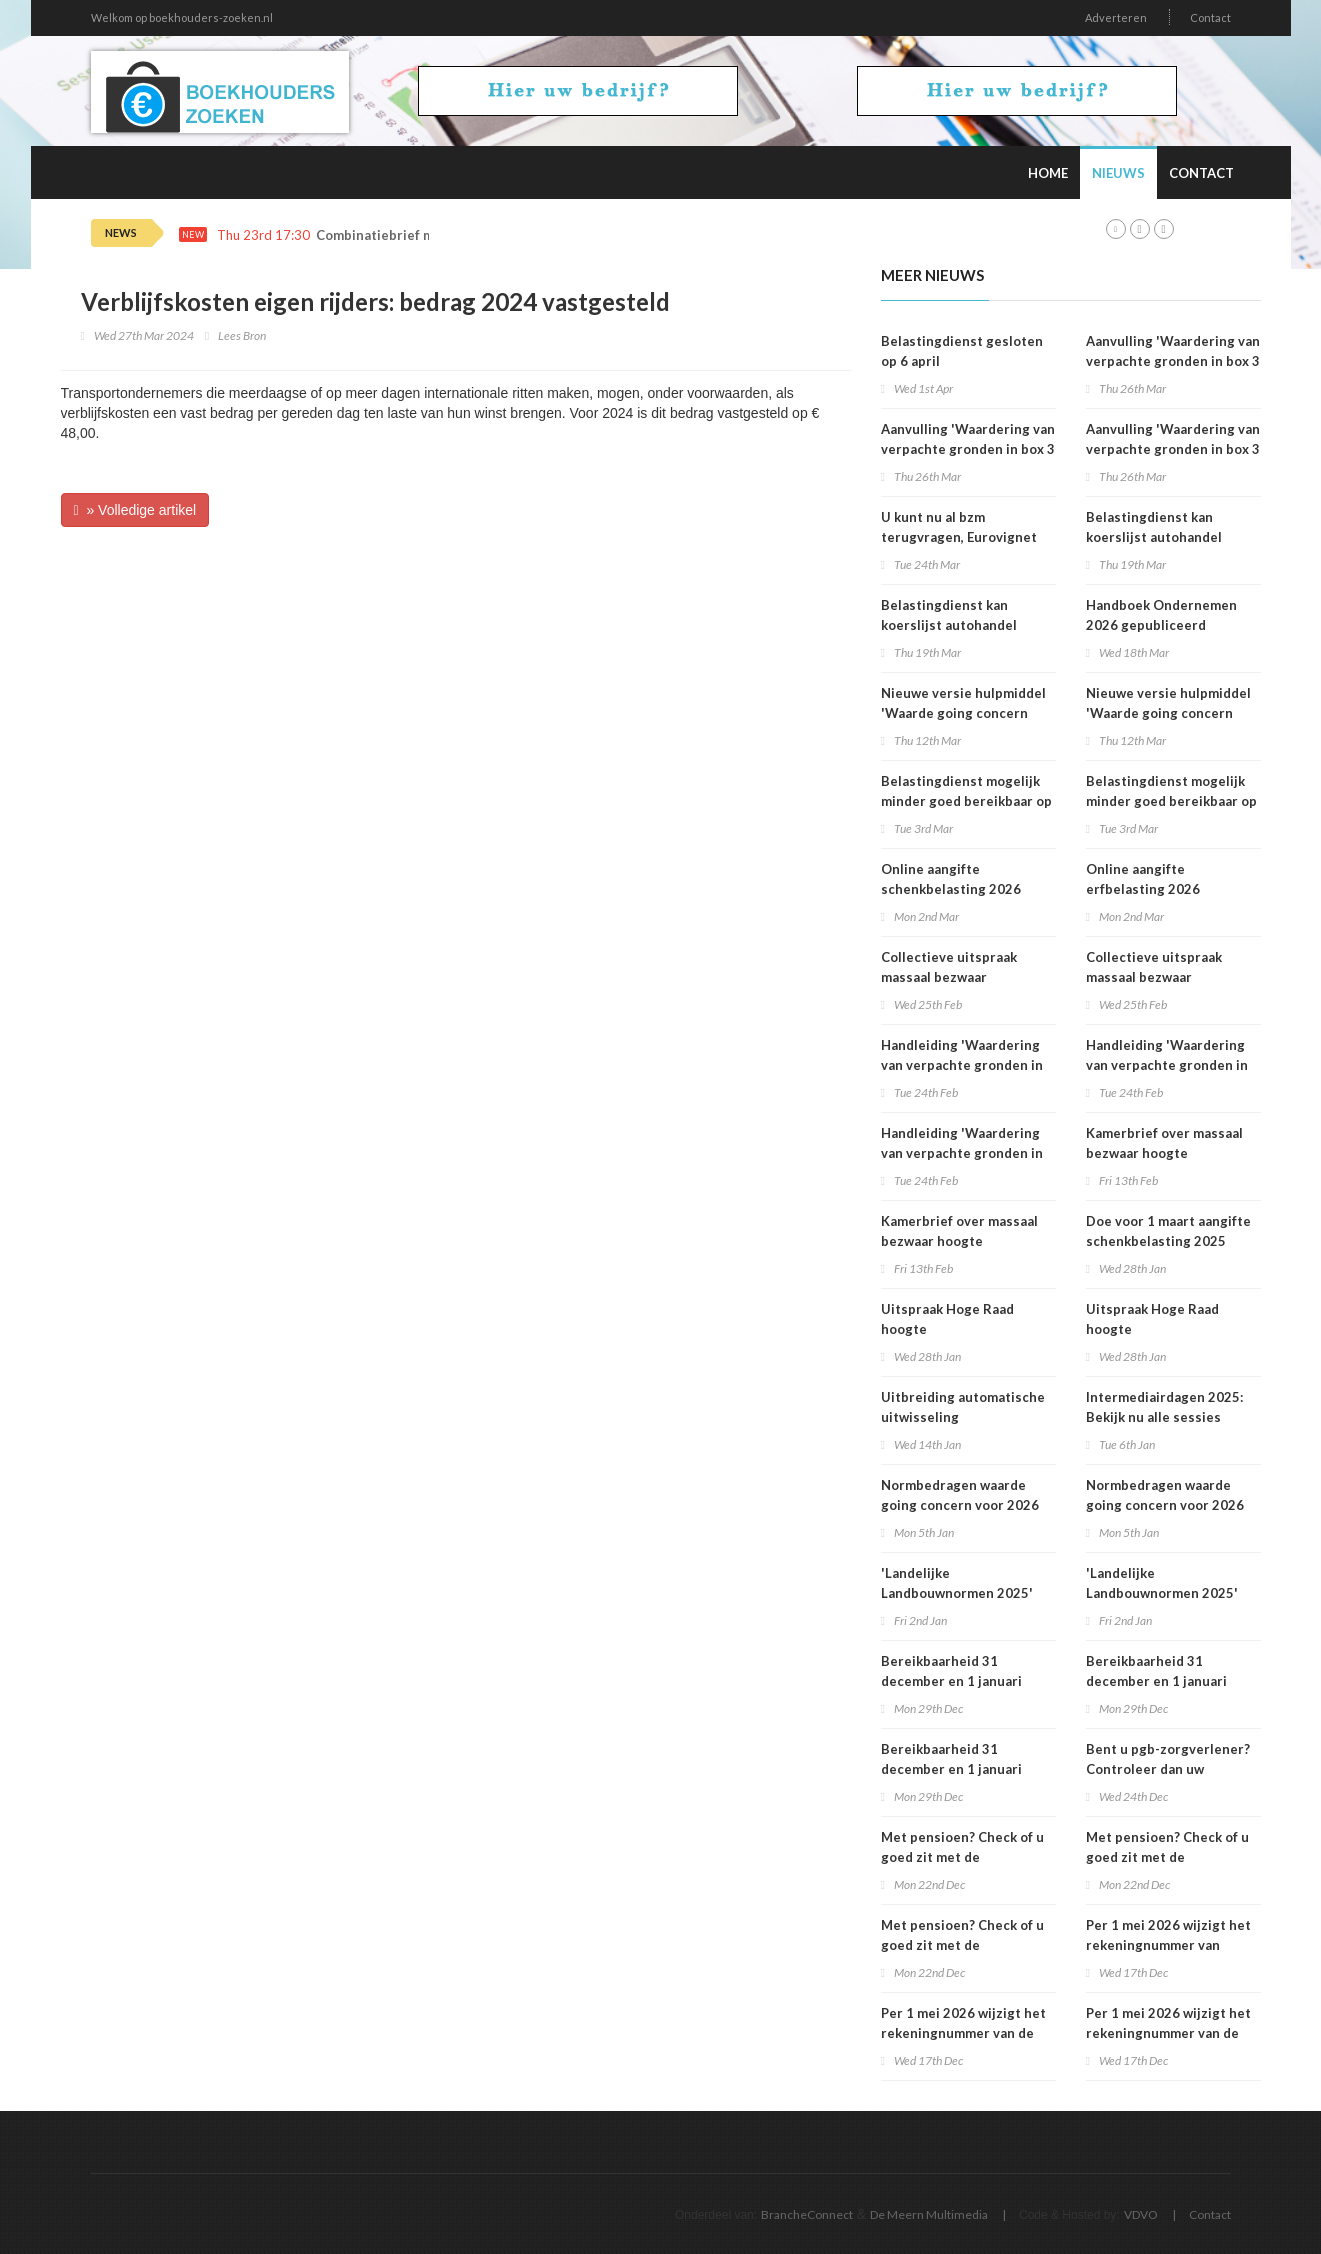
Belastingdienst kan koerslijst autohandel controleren (949, 625)
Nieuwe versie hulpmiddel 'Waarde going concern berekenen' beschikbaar (963, 713)
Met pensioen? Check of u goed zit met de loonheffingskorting (962, 1857)
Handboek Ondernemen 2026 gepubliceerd (1161, 615)
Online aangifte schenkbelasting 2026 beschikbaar (951, 889)
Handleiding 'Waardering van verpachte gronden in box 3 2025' (962, 1065)
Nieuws (1118, 173)
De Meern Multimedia (929, 2214)
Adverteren (1116, 17)
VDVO (1141, 2214)
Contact (1210, 17)
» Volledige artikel (135, 510)
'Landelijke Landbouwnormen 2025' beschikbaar (957, 1593)
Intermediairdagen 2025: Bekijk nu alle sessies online (1164, 1417)
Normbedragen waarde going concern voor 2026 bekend (960, 1505)
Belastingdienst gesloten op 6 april (962, 351)
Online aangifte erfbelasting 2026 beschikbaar (1143, 889)
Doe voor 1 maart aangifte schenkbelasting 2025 (1168, 1231)
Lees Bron (242, 335)
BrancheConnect (807, 2214)
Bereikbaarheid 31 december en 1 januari (951, 1671)
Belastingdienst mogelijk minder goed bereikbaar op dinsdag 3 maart (966, 801)
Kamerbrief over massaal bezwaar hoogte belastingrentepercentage (966, 1241)
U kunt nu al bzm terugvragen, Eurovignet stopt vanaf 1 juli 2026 (959, 537)
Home (1048, 173)
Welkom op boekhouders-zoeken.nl (182, 17)
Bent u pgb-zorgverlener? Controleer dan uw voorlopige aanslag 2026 (1168, 1769)
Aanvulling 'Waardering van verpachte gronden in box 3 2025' (968, 449)
